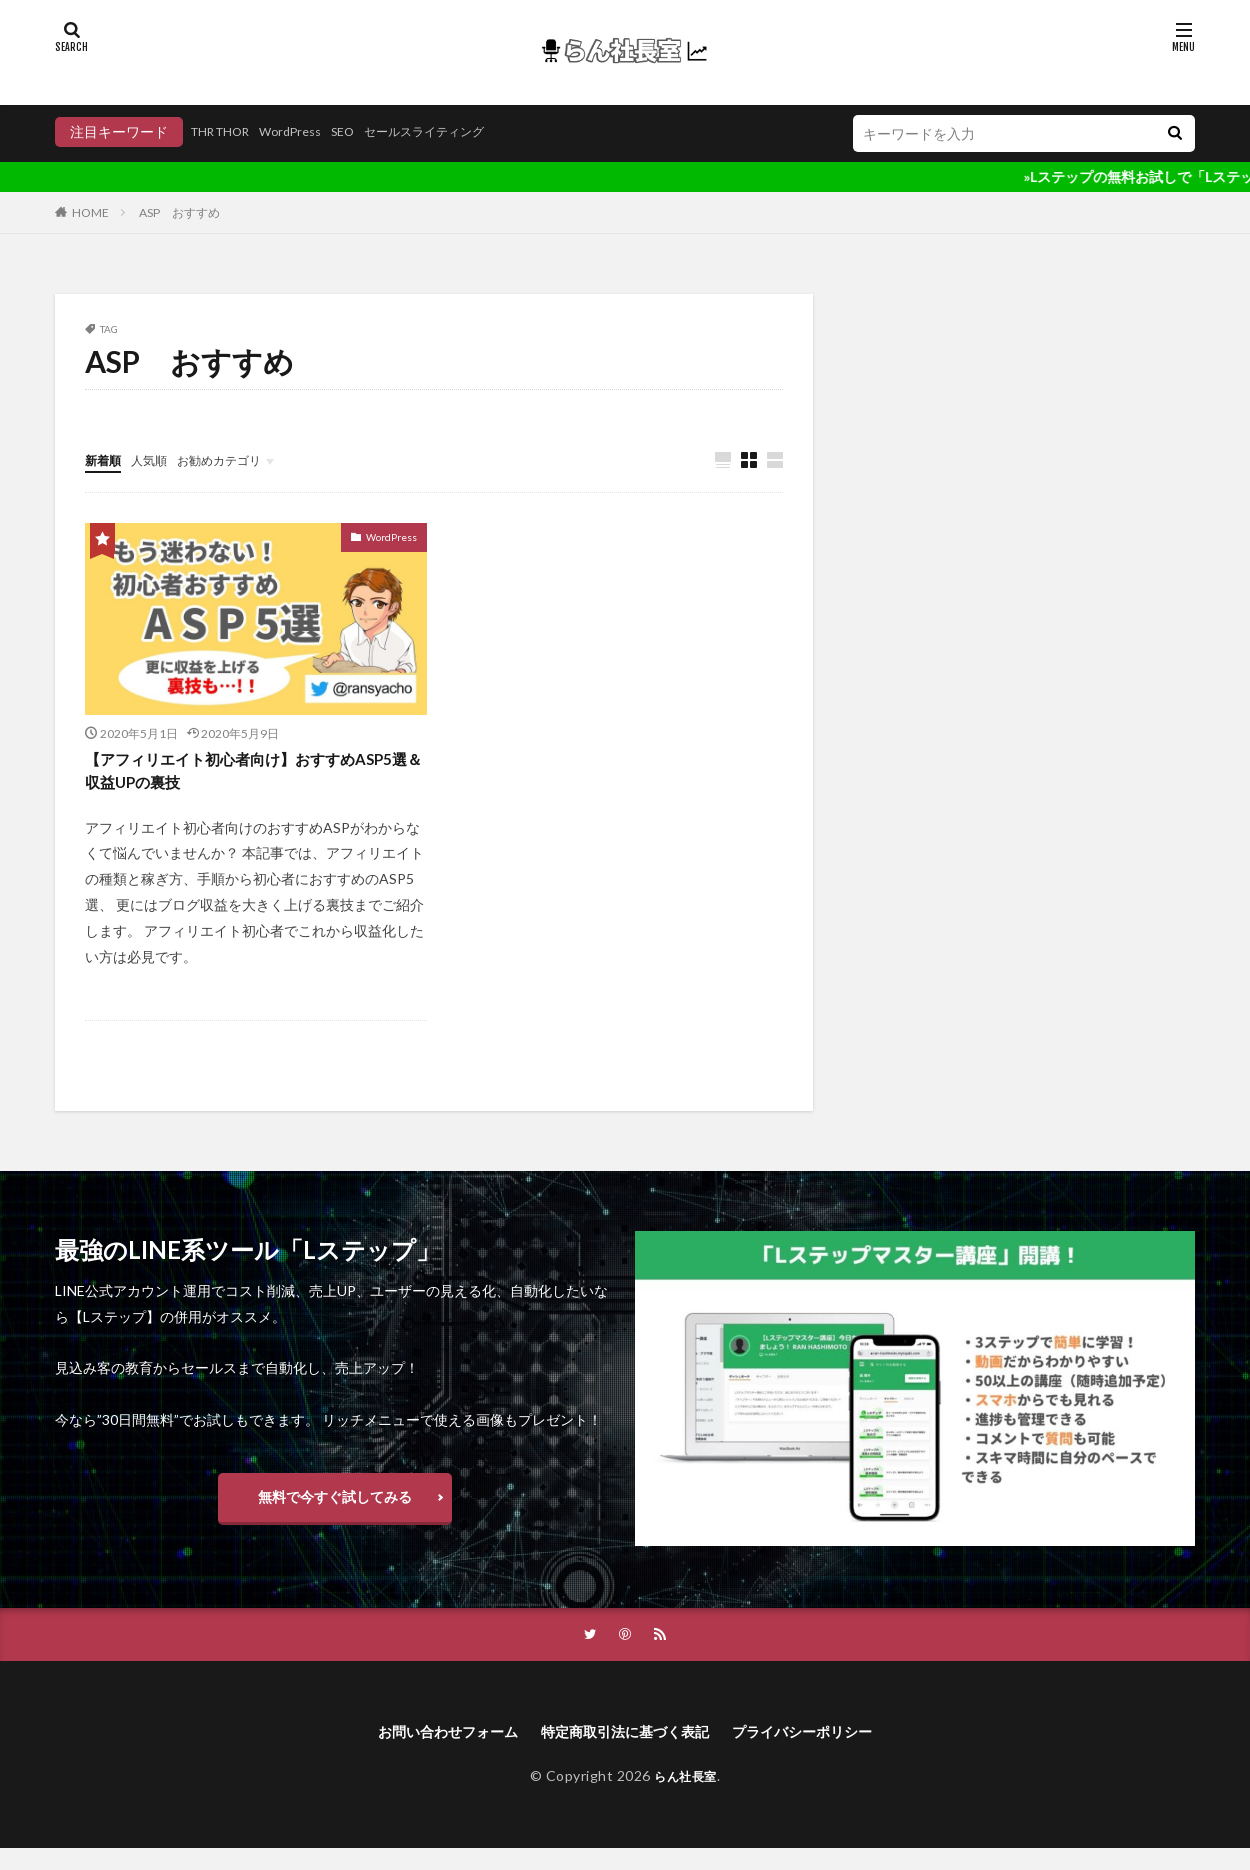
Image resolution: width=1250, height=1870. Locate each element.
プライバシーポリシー (824, 1751)
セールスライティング (463, 131)
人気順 (158, 459)
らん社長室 (685, 1797)
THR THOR (227, 131)
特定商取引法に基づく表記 (625, 1751)
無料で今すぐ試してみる (335, 1509)
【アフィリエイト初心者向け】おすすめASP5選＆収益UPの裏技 (247, 775)
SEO (369, 131)
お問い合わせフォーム (426, 1751)
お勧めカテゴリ (238, 459)
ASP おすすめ (179, 212)
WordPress (309, 131)
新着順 (106, 459)
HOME (90, 212)
